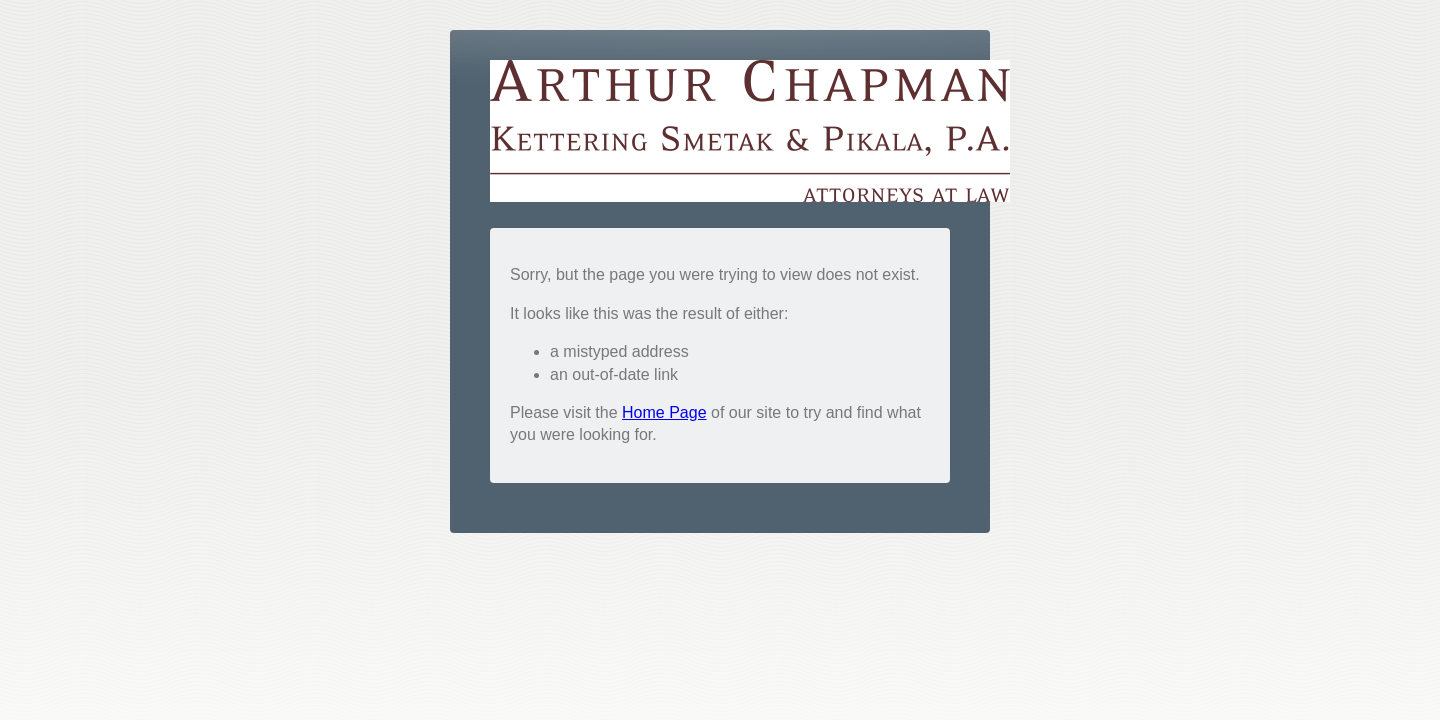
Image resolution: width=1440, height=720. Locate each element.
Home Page (664, 412)
